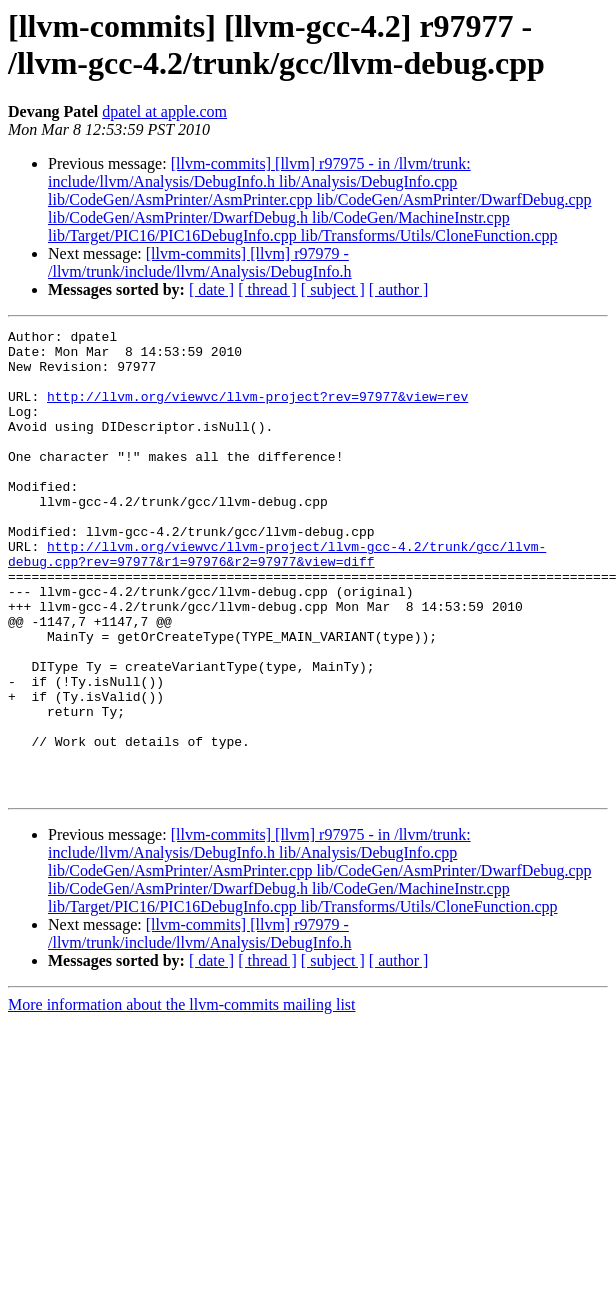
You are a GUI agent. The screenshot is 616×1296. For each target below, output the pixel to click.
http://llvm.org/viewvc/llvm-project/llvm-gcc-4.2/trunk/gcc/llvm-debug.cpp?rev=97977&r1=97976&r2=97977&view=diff (277, 600)
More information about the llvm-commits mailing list (182, 1097)
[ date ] (211, 289)
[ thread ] (267, 289)
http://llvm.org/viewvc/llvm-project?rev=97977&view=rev (257, 411)
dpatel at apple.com (164, 111)
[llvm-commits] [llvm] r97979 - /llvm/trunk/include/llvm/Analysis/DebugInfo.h (200, 262)
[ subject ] (333, 289)
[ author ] (399, 289)
